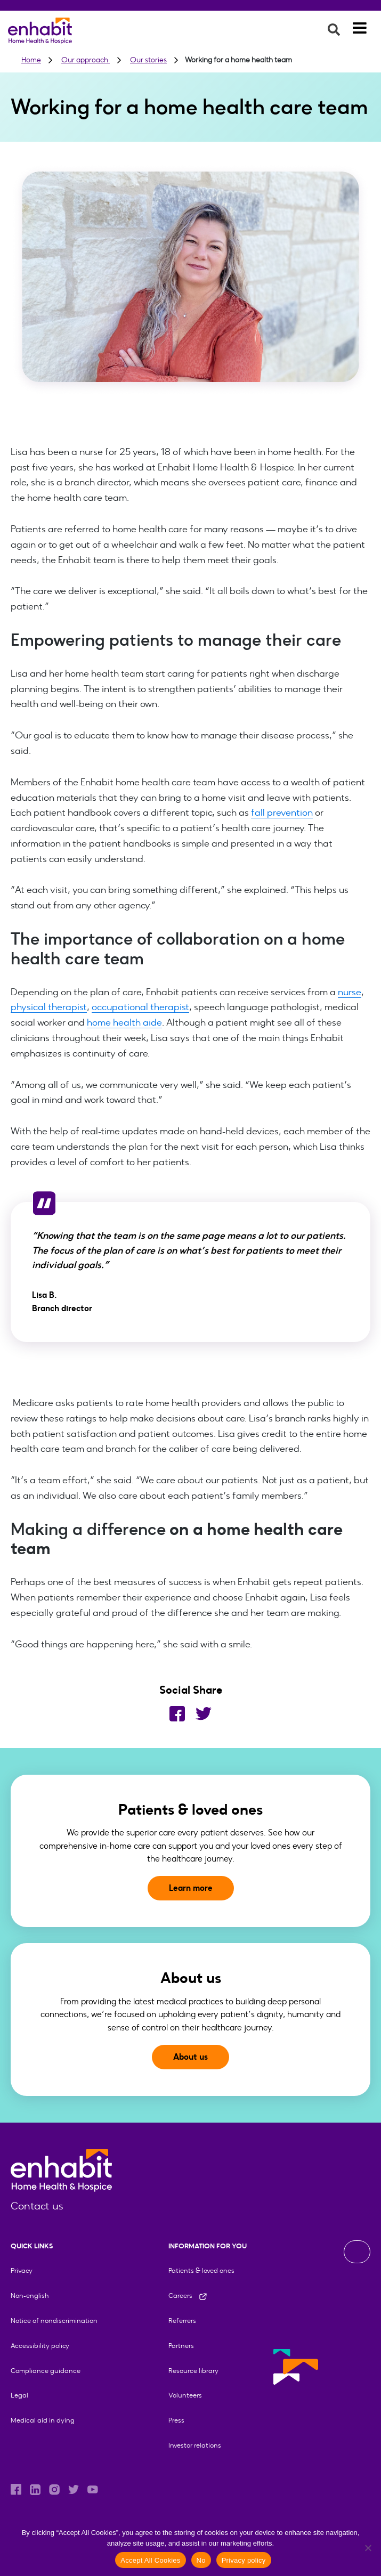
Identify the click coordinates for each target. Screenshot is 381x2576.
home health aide (124, 1022)
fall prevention (282, 812)
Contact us (37, 2205)
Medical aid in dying (43, 2420)
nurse (349, 992)
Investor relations (194, 2445)
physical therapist (49, 1007)
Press (176, 2420)
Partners (181, 2346)
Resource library (193, 2371)
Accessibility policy (40, 2346)
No (201, 2560)
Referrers (182, 2321)
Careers (188, 2295)
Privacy (22, 2270)
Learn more (191, 1888)
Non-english (30, 2295)
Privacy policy (244, 2560)
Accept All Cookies (150, 2560)
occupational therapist (140, 1007)
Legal (19, 2395)
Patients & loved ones (201, 2270)
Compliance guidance (45, 2371)
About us (190, 2057)
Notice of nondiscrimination (54, 2321)
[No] (367, 2547)
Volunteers (185, 2395)
